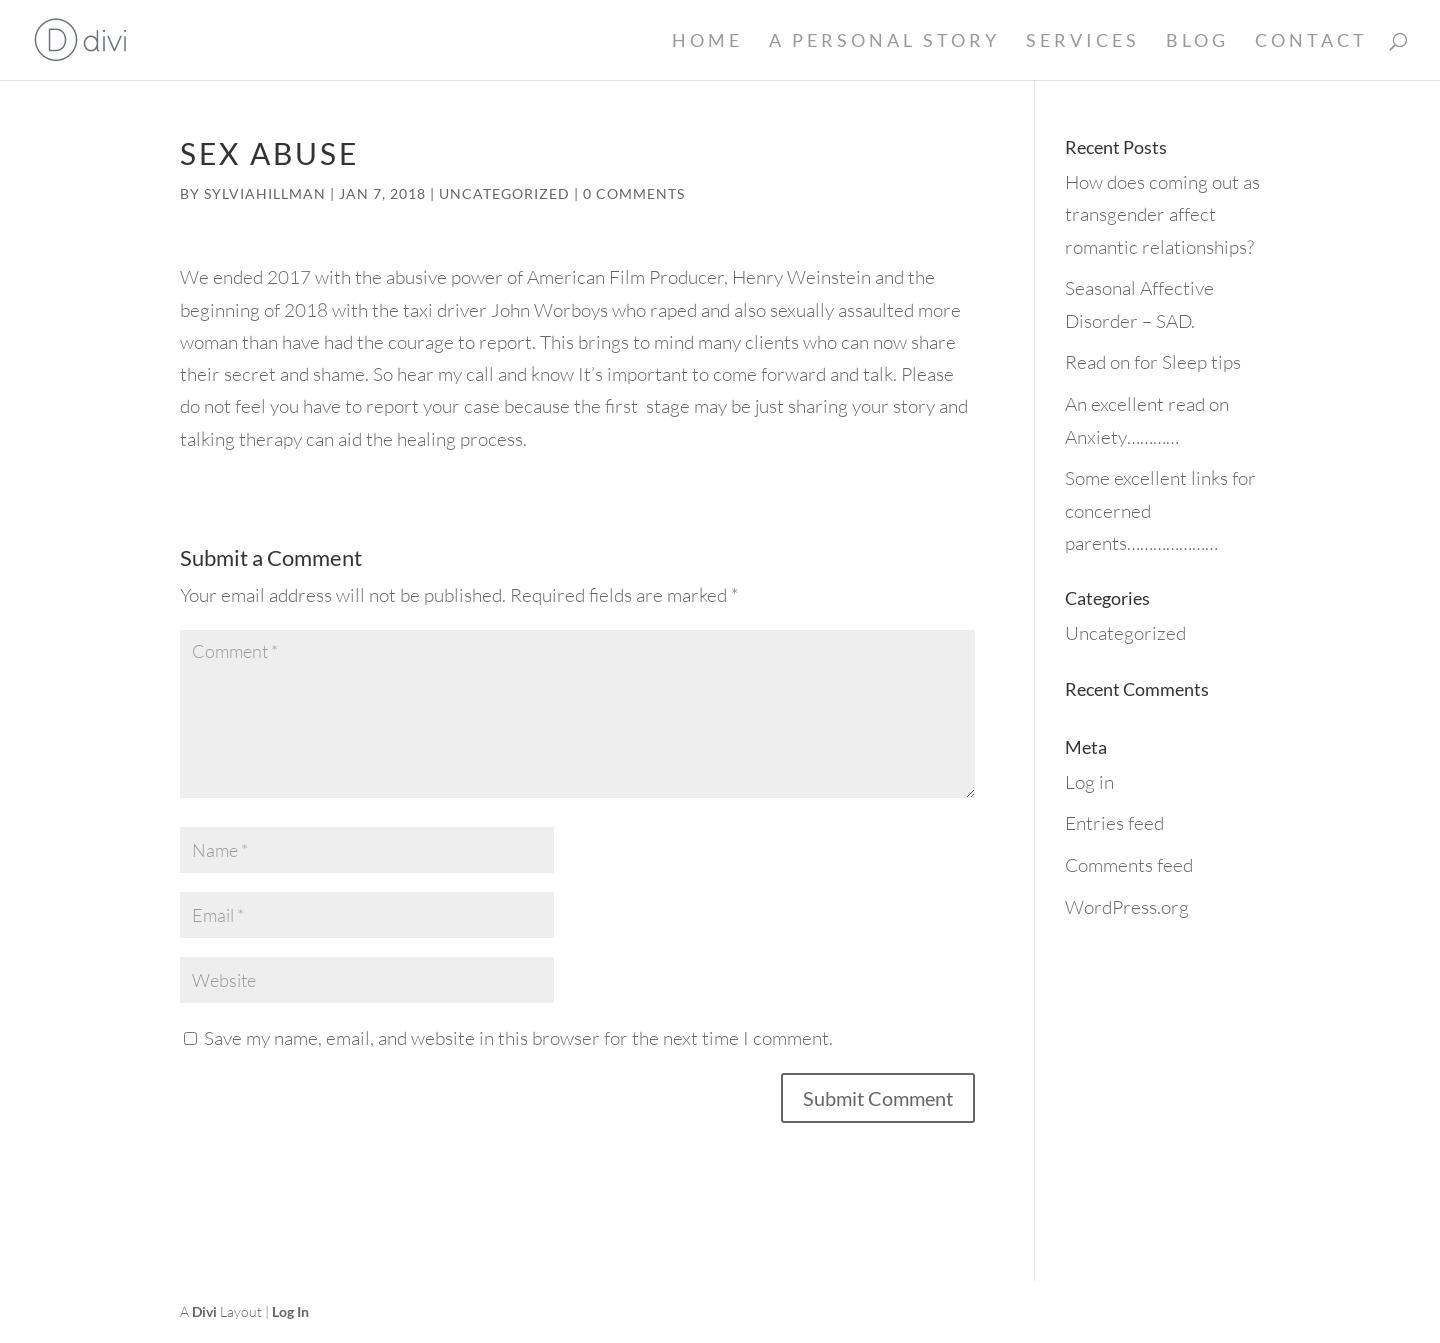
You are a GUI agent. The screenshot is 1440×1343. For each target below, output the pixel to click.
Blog (1197, 42)
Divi (204, 1311)
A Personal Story (884, 42)
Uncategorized (504, 193)
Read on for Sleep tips (1153, 362)
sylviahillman (265, 193)
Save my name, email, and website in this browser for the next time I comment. (518, 1038)
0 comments (634, 193)
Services (1083, 42)
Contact (1311, 42)
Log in (1089, 782)
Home (707, 42)
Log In (290, 1311)
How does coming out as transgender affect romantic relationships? (1162, 214)
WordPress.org (1127, 907)
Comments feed (1129, 865)
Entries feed (1114, 823)
